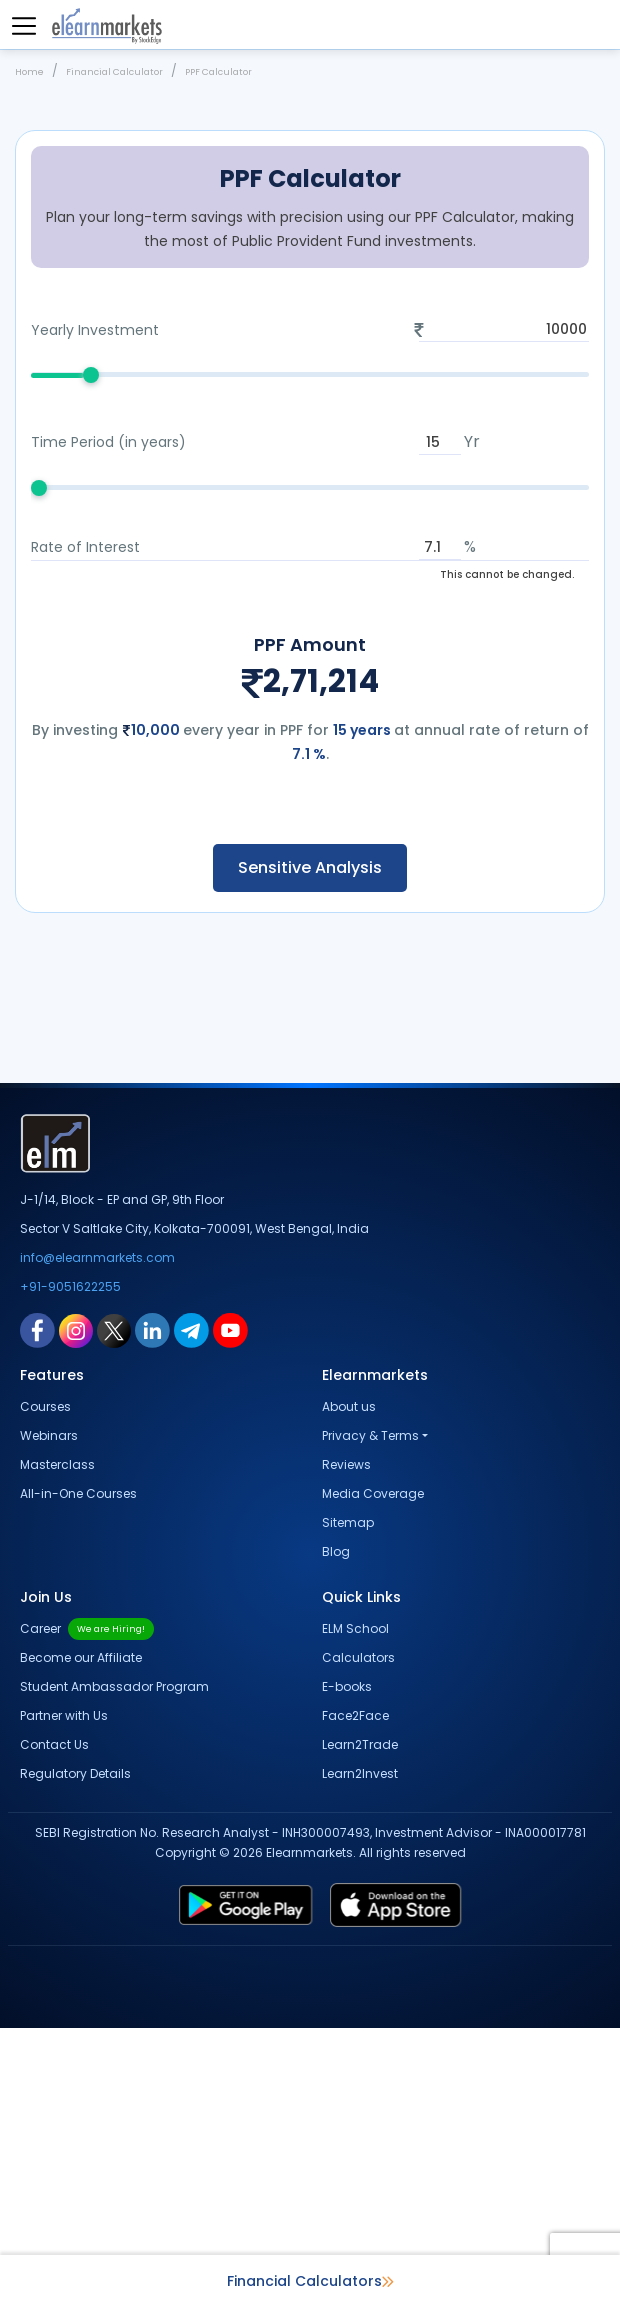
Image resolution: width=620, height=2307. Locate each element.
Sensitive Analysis (310, 1146)
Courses (45, 1685)
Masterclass (57, 1743)
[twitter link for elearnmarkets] (114, 1609)
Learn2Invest (360, 2052)
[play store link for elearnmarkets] (184, 2184)
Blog (336, 1830)
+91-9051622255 (70, 1565)
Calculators (358, 1936)
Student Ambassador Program (114, 1965)
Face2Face (355, 1994)
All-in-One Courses (78, 1772)
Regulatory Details (75, 2052)
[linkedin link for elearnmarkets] (152, 1609)
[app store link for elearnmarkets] (459, 2184)
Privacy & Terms (370, 1714)
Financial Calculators (310, 2281)
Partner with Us (64, 1994)
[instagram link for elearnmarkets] (76, 1609)
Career (87, 1907)
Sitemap (348, 1801)
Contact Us (54, 2023)
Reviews (346, 1743)
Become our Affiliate (81, 1936)
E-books (347, 1965)
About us (349, 1685)
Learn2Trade (360, 2023)
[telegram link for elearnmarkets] (191, 1609)
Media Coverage (373, 1772)
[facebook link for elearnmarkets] (37, 1609)
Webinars (49, 1714)
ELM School (355, 1907)
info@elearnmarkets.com (97, 1536)
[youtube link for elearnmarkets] (230, 1609)
